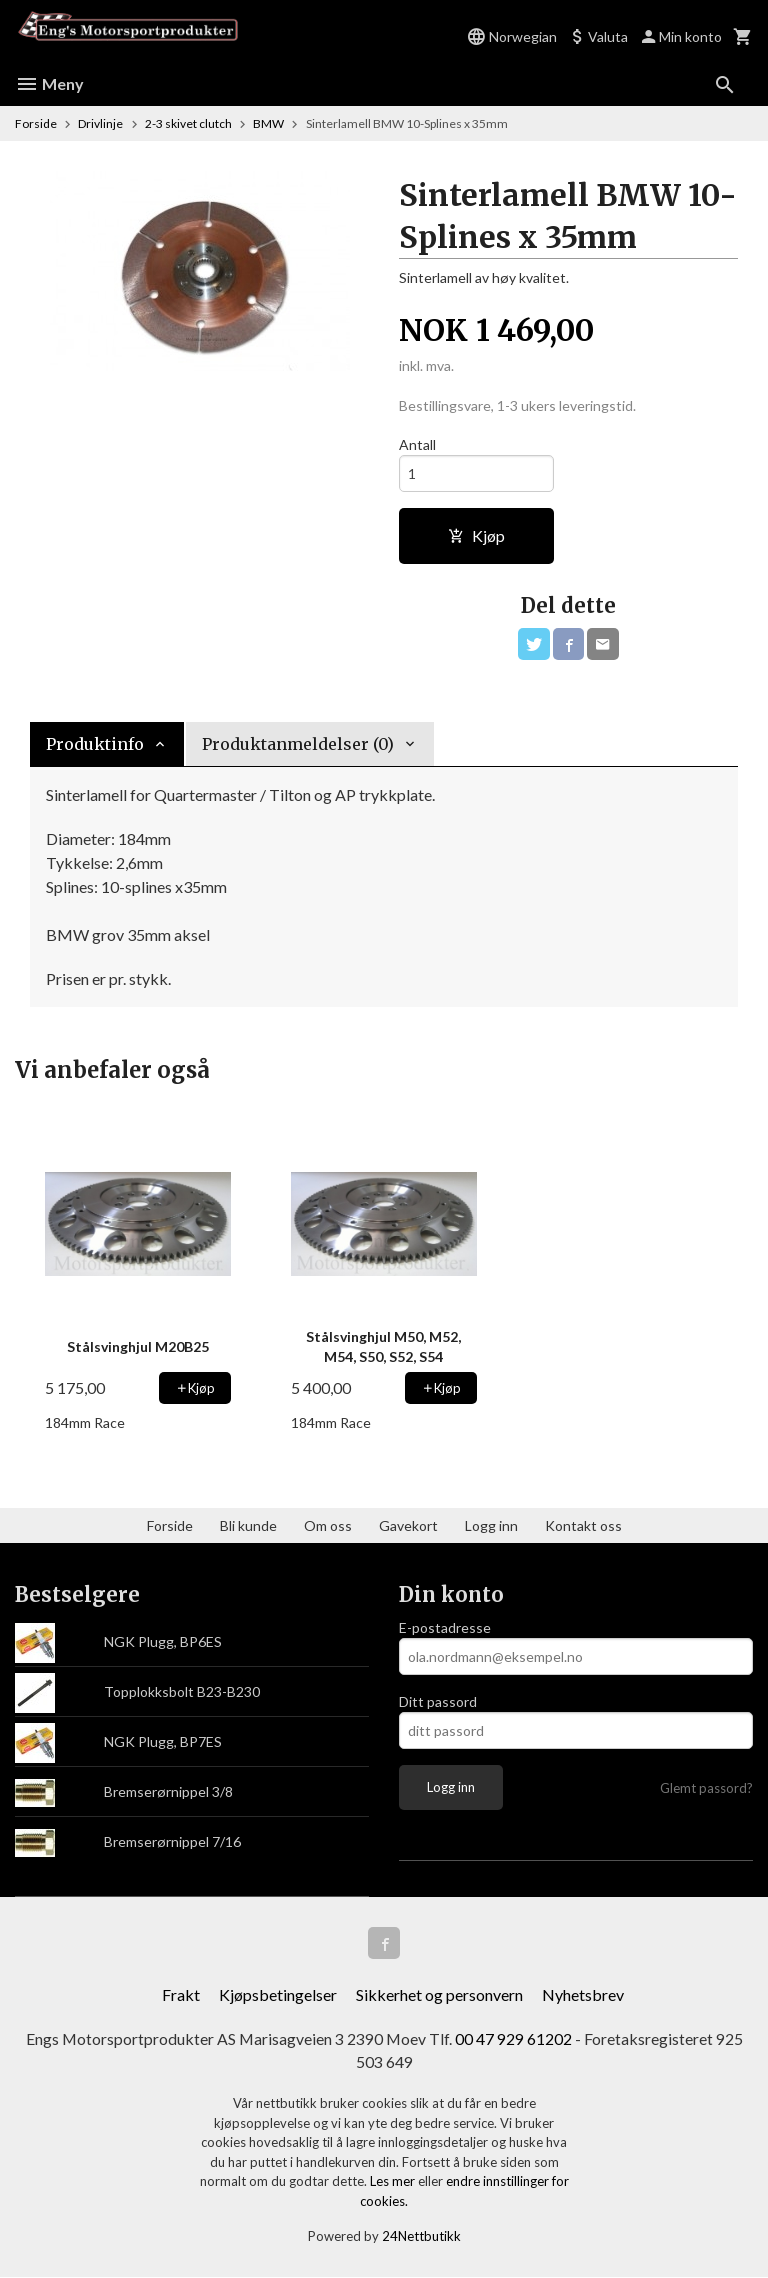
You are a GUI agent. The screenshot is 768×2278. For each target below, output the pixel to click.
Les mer (394, 2182)
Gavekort (408, 1525)
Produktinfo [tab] (95, 744)
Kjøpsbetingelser (278, 1994)
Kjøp (476, 535)
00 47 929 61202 (514, 2038)
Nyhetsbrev (583, 1994)
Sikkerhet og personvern (439, 1994)
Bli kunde (248, 1525)
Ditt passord (438, 1701)
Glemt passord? (706, 1788)
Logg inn (491, 1525)
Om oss (328, 1525)
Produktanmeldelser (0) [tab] (298, 744)
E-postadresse (445, 1627)
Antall (417, 444)
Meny (49, 83)
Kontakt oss (583, 1525)
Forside (36, 123)
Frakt (181, 1994)
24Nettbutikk (421, 2237)
